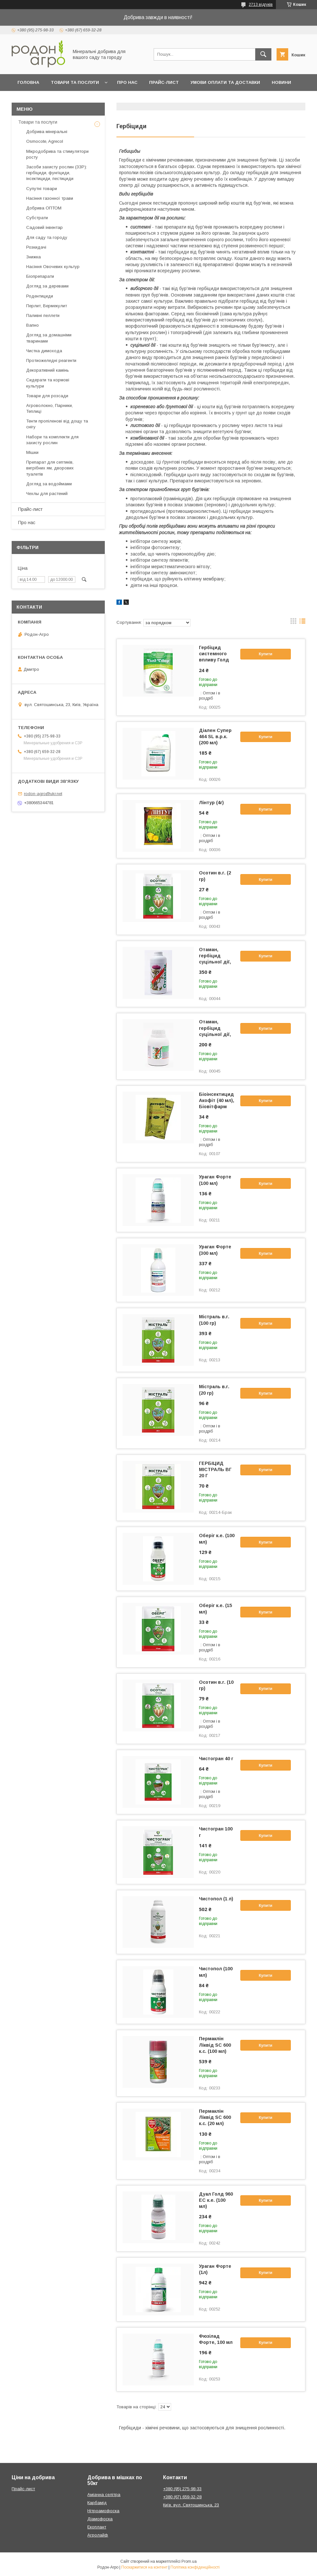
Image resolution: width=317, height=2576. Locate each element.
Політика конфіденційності (195, 2567)
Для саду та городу (46, 237)
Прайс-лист (164, 82)
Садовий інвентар (44, 227)
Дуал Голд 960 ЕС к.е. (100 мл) (216, 2200)
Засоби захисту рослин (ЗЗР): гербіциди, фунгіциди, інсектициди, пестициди (56, 172)
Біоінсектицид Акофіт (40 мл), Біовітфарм (216, 1100)
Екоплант (96, 2527)
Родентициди (39, 296)
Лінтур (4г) (211, 802)
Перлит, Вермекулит (46, 305)
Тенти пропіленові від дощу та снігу (57, 424)
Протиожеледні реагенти (51, 360)
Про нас (127, 82)
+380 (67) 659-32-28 (182, 2496)
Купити (265, 654)
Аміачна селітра (103, 2494)
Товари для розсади (47, 395)
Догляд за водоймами (49, 483)
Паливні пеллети (43, 315)
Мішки (32, 452)
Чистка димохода (44, 350)
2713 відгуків (261, 4)
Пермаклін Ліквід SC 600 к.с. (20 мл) (215, 2117)
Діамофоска (100, 2518)
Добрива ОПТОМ (43, 208)
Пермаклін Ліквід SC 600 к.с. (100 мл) (215, 2044)
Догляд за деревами (47, 286)
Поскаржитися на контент (144, 2567)
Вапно (32, 325)
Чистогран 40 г (216, 1758)
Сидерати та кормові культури (47, 382)
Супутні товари (41, 188)
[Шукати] (263, 54)
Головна (28, 82)
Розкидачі (36, 247)
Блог (23, 99)
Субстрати (37, 217)
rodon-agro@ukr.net (43, 793)
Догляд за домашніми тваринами (48, 337)
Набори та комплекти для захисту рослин (52, 439)
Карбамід (97, 2502)
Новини (281, 82)
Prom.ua (189, 2561)
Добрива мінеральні (46, 131)
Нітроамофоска (103, 2510)
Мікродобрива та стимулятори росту (57, 154)
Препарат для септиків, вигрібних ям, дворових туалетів (50, 468)
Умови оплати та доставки (225, 82)
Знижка (33, 256)
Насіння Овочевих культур (53, 266)
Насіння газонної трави (49, 198)
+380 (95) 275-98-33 (182, 2488)
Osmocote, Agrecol (44, 141)
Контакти (53, 99)
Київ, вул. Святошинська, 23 (191, 2505)
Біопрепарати (40, 276)
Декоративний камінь (47, 370)
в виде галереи (293, 622)
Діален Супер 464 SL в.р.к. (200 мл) (215, 736)
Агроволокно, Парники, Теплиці (49, 408)
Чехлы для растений (47, 493)
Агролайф (97, 2535)
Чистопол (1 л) (216, 1898)
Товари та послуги (75, 82)
